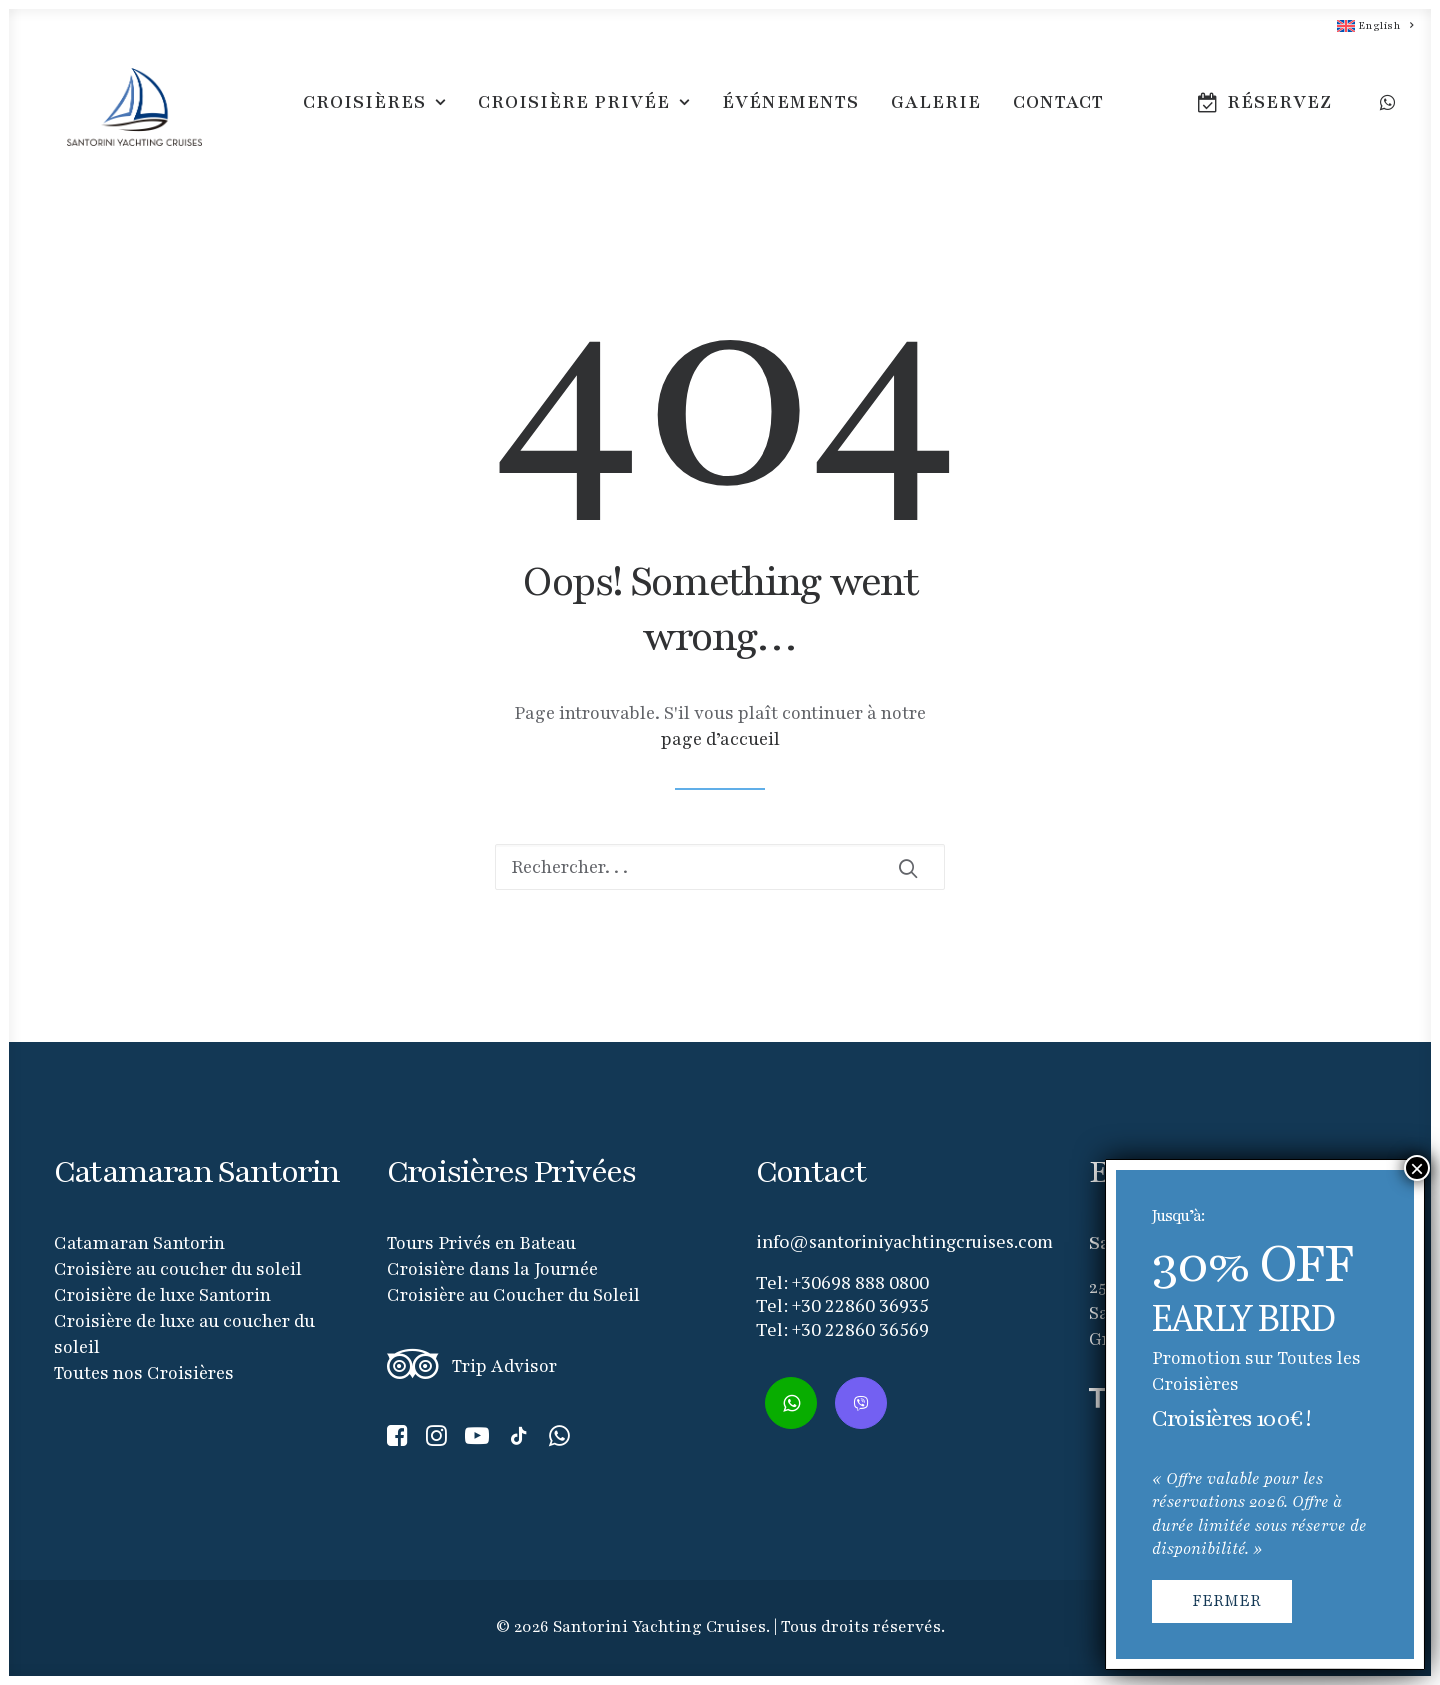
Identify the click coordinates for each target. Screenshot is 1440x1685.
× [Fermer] (1417, 1168)
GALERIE (936, 114)
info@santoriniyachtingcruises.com (904, 1241)
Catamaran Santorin (139, 1243)
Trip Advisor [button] (504, 1366)
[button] (1386, 114)
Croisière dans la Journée (492, 1269)
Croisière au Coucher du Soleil (513, 1295)
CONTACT (1058, 114)
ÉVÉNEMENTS (790, 114)
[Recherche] (720, 867)
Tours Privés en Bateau (481, 1243)
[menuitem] (1366, 25)
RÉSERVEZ (1279, 114)
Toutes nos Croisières (144, 1373)
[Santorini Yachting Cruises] (123, 114)
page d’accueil (720, 739)
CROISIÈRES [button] (374, 114)
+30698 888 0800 (860, 1282)
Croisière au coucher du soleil (178, 1269)
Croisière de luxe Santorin (162, 1295)
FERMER (1226, 1601)
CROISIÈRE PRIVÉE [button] (584, 114)
